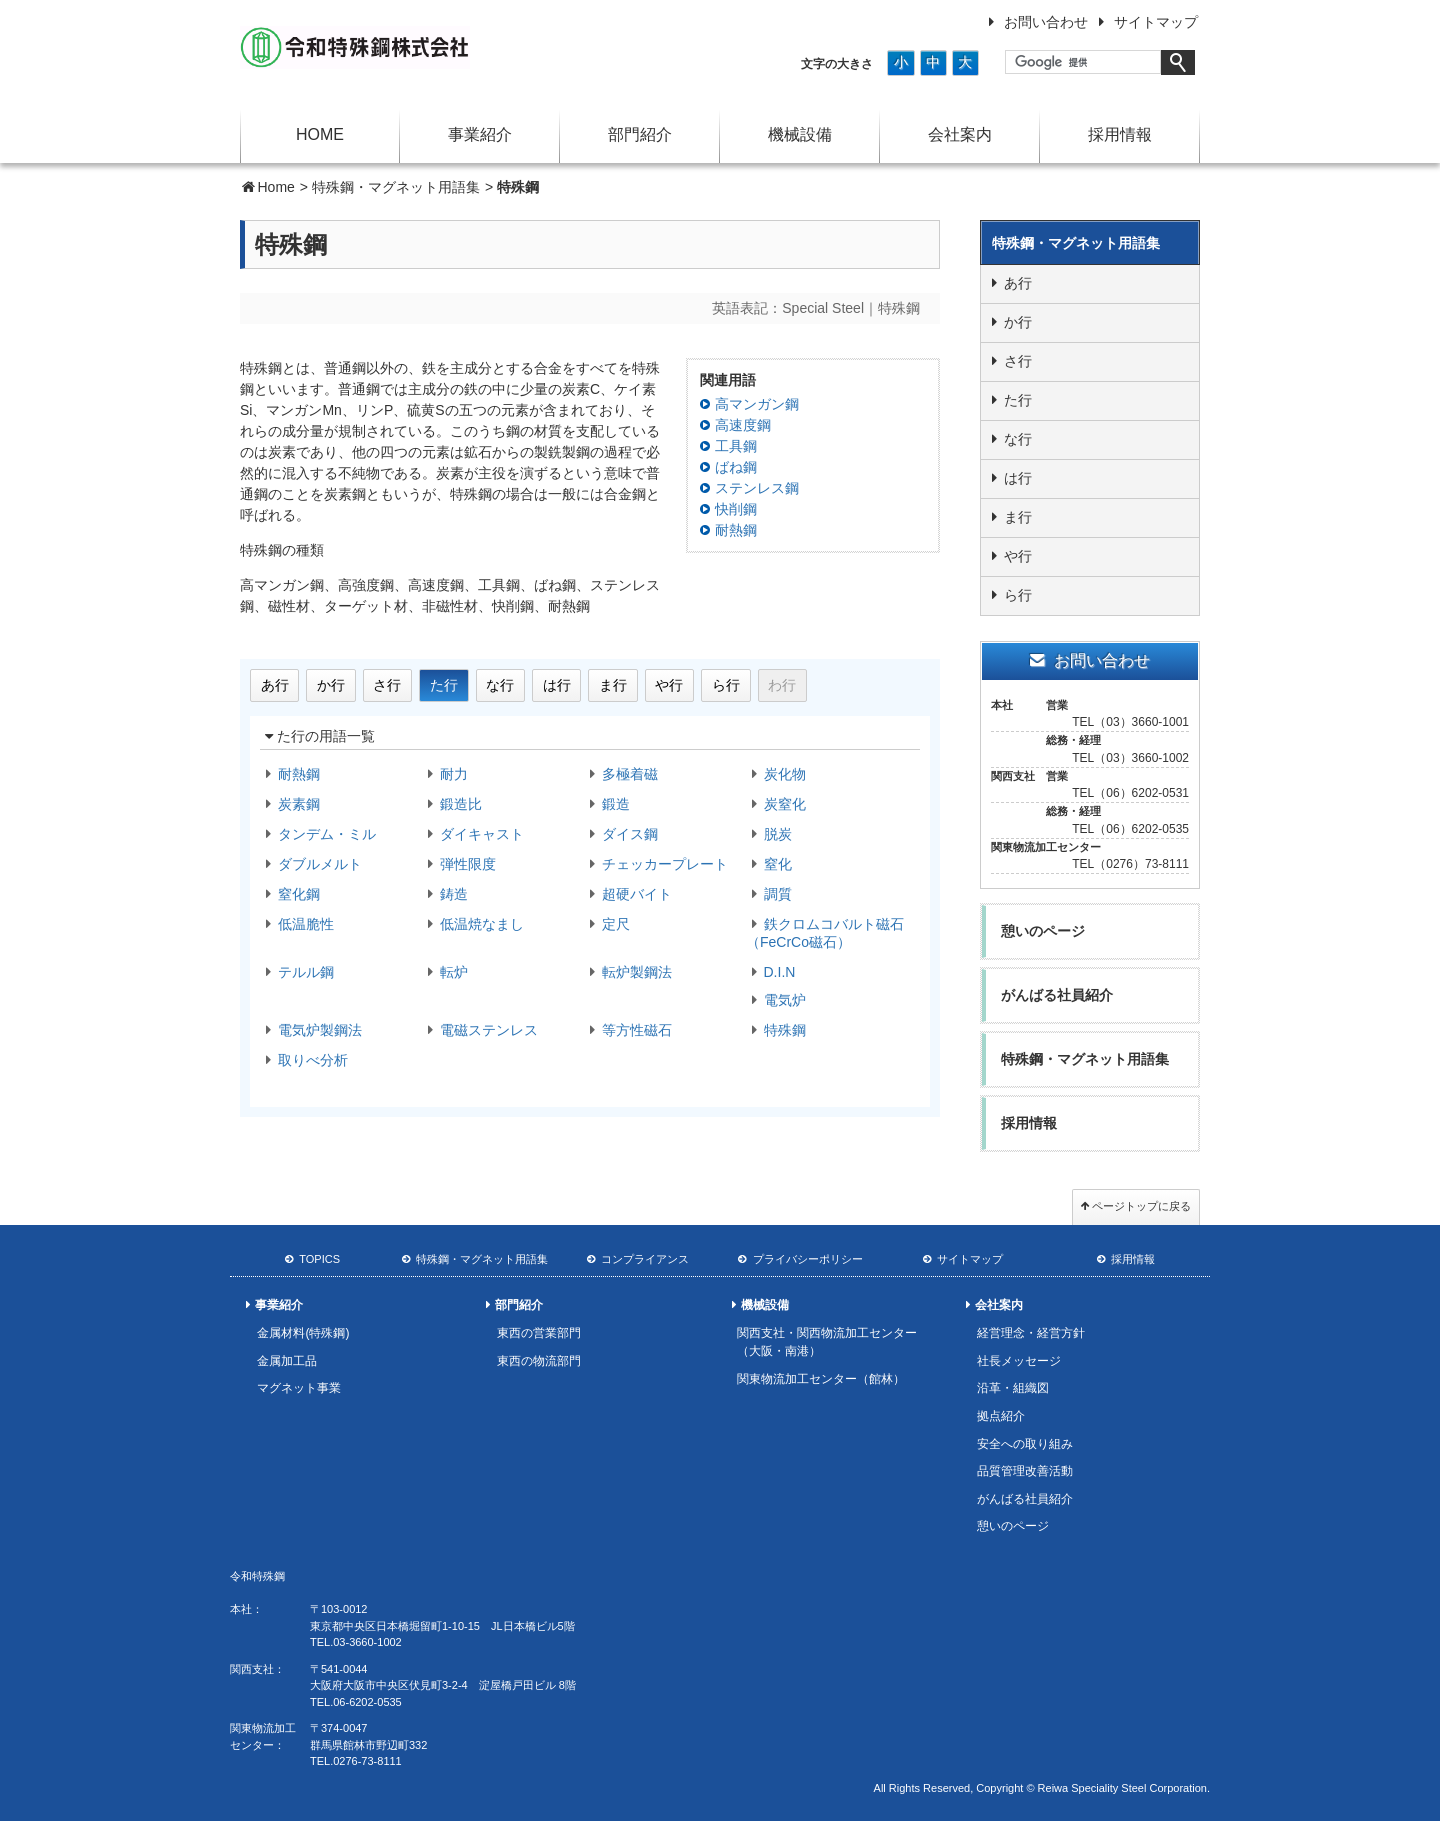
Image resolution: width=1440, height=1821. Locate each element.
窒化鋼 (290, 894)
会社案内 (960, 134)
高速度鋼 (743, 425)
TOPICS (311, 1261)
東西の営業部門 (539, 1333)
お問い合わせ (1034, 22)
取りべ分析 (304, 1060)
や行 (669, 685)
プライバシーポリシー (799, 1261)
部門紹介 (640, 134)
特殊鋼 (776, 1030)
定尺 (607, 924)
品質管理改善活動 (1025, 1471)
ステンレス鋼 (757, 488)
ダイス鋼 (621, 834)
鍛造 (607, 804)
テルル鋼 (297, 972)
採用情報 (1120, 134)
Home (276, 187)
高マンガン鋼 (757, 404)
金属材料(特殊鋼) (303, 1333)
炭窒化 (776, 804)
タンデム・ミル (318, 834)
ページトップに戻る (1136, 1208)
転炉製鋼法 (628, 972)
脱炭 (769, 834)
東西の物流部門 (539, 1361)
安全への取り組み (1025, 1444)
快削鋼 (736, 509)
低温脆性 (297, 924)
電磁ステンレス (480, 1030)
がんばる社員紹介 (1025, 1499)
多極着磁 (621, 774)
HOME (320, 134)
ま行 (613, 685)
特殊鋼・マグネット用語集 (396, 187)
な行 (500, 685)
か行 (331, 685)
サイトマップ (1144, 22)
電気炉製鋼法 (311, 1030)
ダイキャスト (473, 834)
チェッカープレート (656, 864)
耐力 (445, 774)
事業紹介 (480, 134)
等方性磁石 (628, 1030)
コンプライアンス (636, 1261)
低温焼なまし (473, 924)
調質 (769, 894)
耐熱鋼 (736, 530)
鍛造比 (452, 804)
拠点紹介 (1001, 1416)
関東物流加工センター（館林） (821, 1379)
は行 (557, 685)
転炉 (445, 972)
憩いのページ (1013, 1526)
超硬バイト (628, 894)
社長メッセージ (1019, 1361)
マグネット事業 (299, 1388)
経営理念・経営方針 (1031, 1333)
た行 (444, 685)
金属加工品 (287, 1361)
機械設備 (800, 134)
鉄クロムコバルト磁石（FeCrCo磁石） (825, 933)
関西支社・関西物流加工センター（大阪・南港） (827, 1342)
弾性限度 (459, 864)
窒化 (769, 864)
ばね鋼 (736, 467)
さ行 (387, 685)
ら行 (726, 685)
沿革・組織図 (1013, 1388)
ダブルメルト (311, 864)
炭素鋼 (290, 804)
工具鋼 (736, 446)
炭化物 (776, 774)
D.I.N (770, 972)
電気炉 (776, 1000)
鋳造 (445, 894)
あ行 (275, 685)
